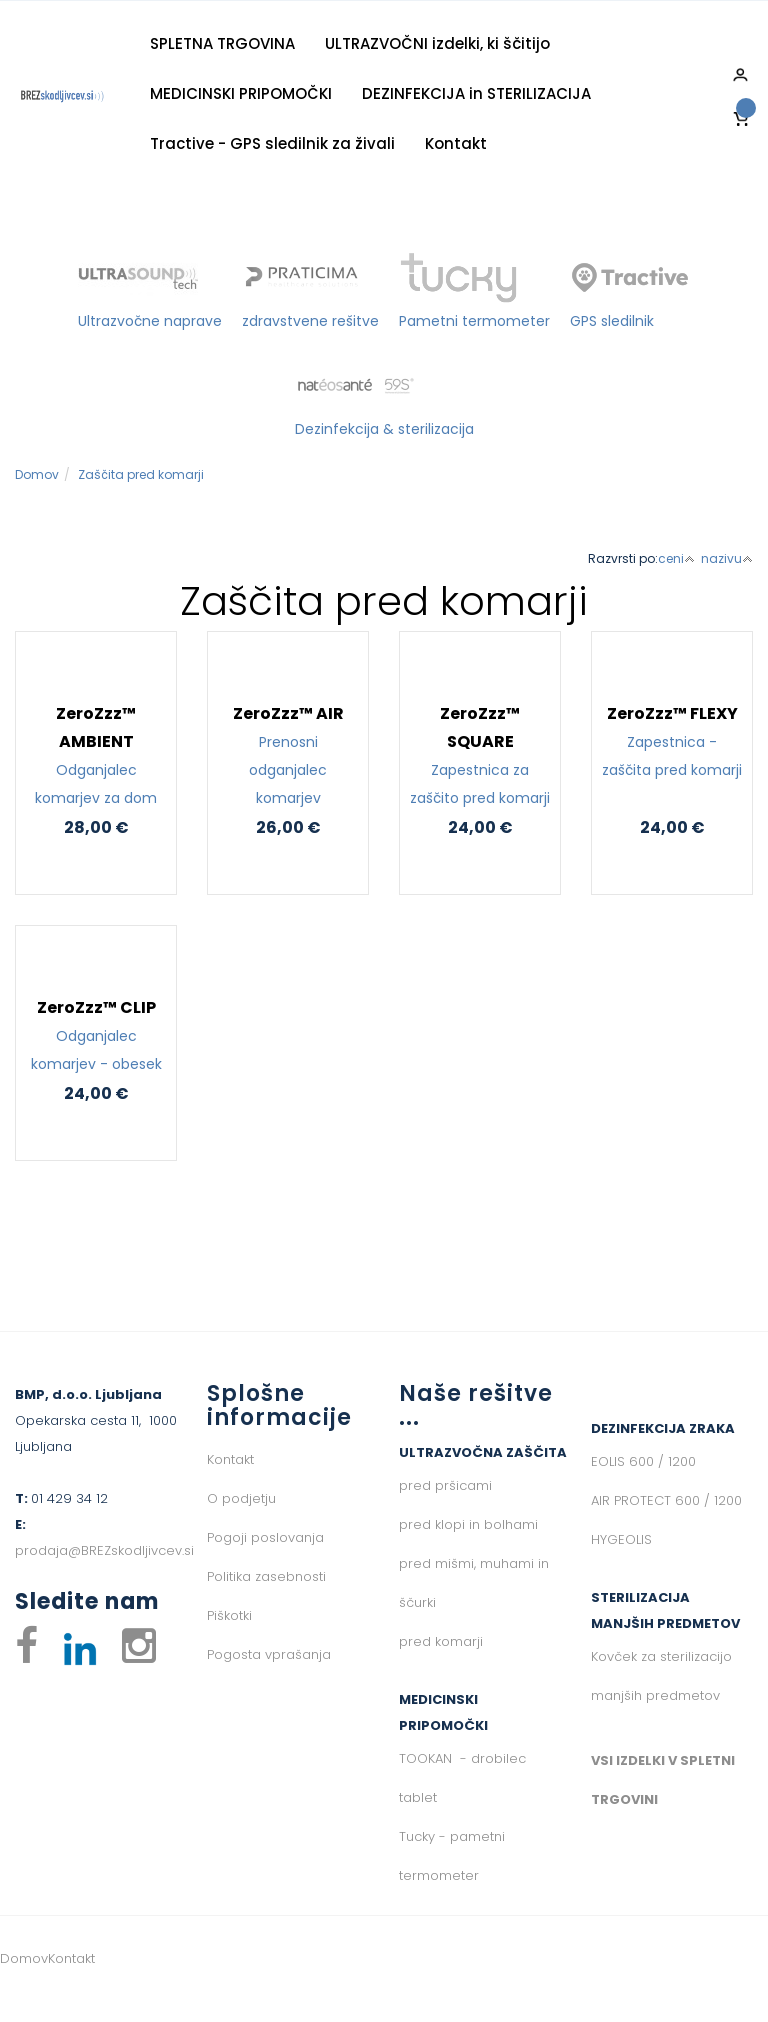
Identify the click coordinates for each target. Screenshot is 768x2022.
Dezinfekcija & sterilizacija (384, 429)
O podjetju (241, 1498)
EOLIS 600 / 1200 (643, 1461)
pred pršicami (445, 1485)
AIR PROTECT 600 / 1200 (666, 1500)
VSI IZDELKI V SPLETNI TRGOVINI (663, 1780)
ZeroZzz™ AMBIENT (96, 757)
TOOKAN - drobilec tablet (462, 1778)
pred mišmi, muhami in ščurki (474, 1583)
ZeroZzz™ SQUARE (480, 757)
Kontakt (456, 143)
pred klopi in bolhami (468, 1524)
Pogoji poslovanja (265, 1537)
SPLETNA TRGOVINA (222, 43)
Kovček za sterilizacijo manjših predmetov (661, 1676)
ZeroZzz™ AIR (288, 757)
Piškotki (229, 1615)
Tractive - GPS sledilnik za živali (272, 143)
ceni (676, 558)
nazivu (727, 558)
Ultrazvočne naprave (150, 321)
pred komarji (441, 1641)
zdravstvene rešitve (310, 321)
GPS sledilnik (612, 321)
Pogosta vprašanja (269, 1654)
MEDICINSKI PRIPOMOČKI (241, 93)
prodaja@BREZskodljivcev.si (104, 1550)
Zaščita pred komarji (141, 474)
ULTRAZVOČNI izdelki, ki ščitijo (437, 43)
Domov (37, 474)
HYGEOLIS (621, 1539)
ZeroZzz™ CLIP (96, 1037)
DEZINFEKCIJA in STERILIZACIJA (476, 93)
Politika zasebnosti (266, 1576)
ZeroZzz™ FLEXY (672, 743)
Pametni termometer (474, 321)
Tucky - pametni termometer (452, 1856)
